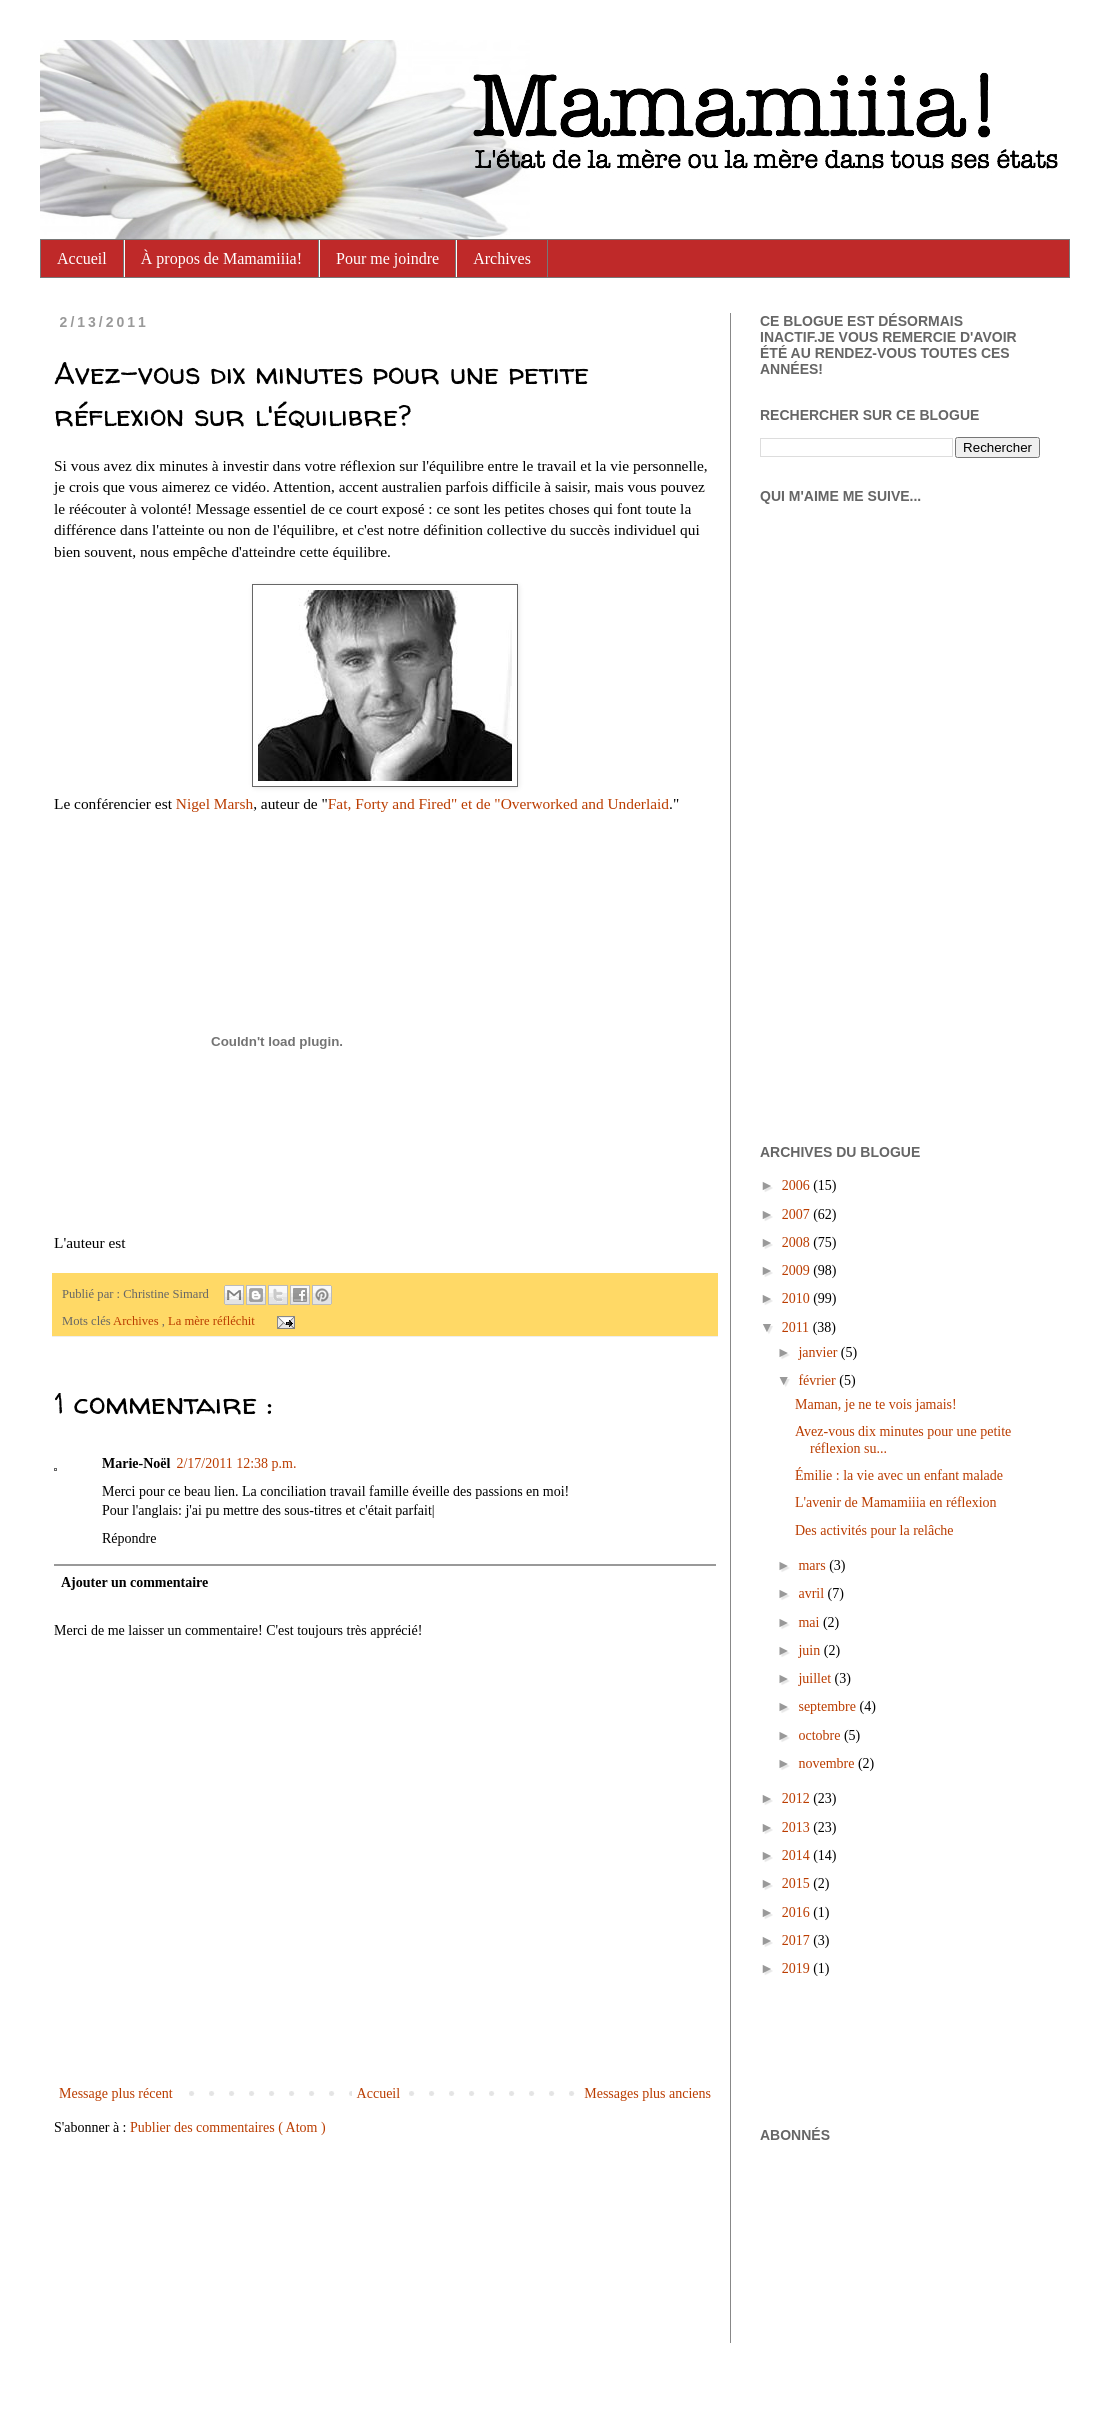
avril (812, 1593)
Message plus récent (116, 2093)
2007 (798, 1214)
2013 (798, 1827)
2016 (798, 1912)
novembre (827, 1763)
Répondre (129, 1538)
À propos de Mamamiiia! (221, 258)
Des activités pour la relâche (874, 1530)
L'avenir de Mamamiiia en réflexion (896, 1502)
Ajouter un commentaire (134, 1582)
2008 (798, 1242)
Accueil (82, 258)
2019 (798, 1968)
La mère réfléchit (213, 1321)
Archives (502, 258)
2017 (798, 1940)
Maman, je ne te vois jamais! (876, 1404)
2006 (798, 1185)
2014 (798, 1855)
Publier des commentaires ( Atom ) (228, 2127)
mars (813, 1565)
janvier (819, 1352)
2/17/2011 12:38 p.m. (236, 1463)
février (818, 1380)
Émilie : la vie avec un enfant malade (899, 1475)
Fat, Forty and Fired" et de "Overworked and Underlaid (498, 803)
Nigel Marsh (214, 803)
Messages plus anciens (647, 2093)
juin (810, 1650)
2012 (798, 1798)
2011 (797, 1327)
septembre (828, 1706)
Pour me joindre (387, 258)
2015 (798, 1883)
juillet (816, 1678)
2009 (798, 1270)
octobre (820, 1735)
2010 (798, 1298)
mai (810, 1622)
